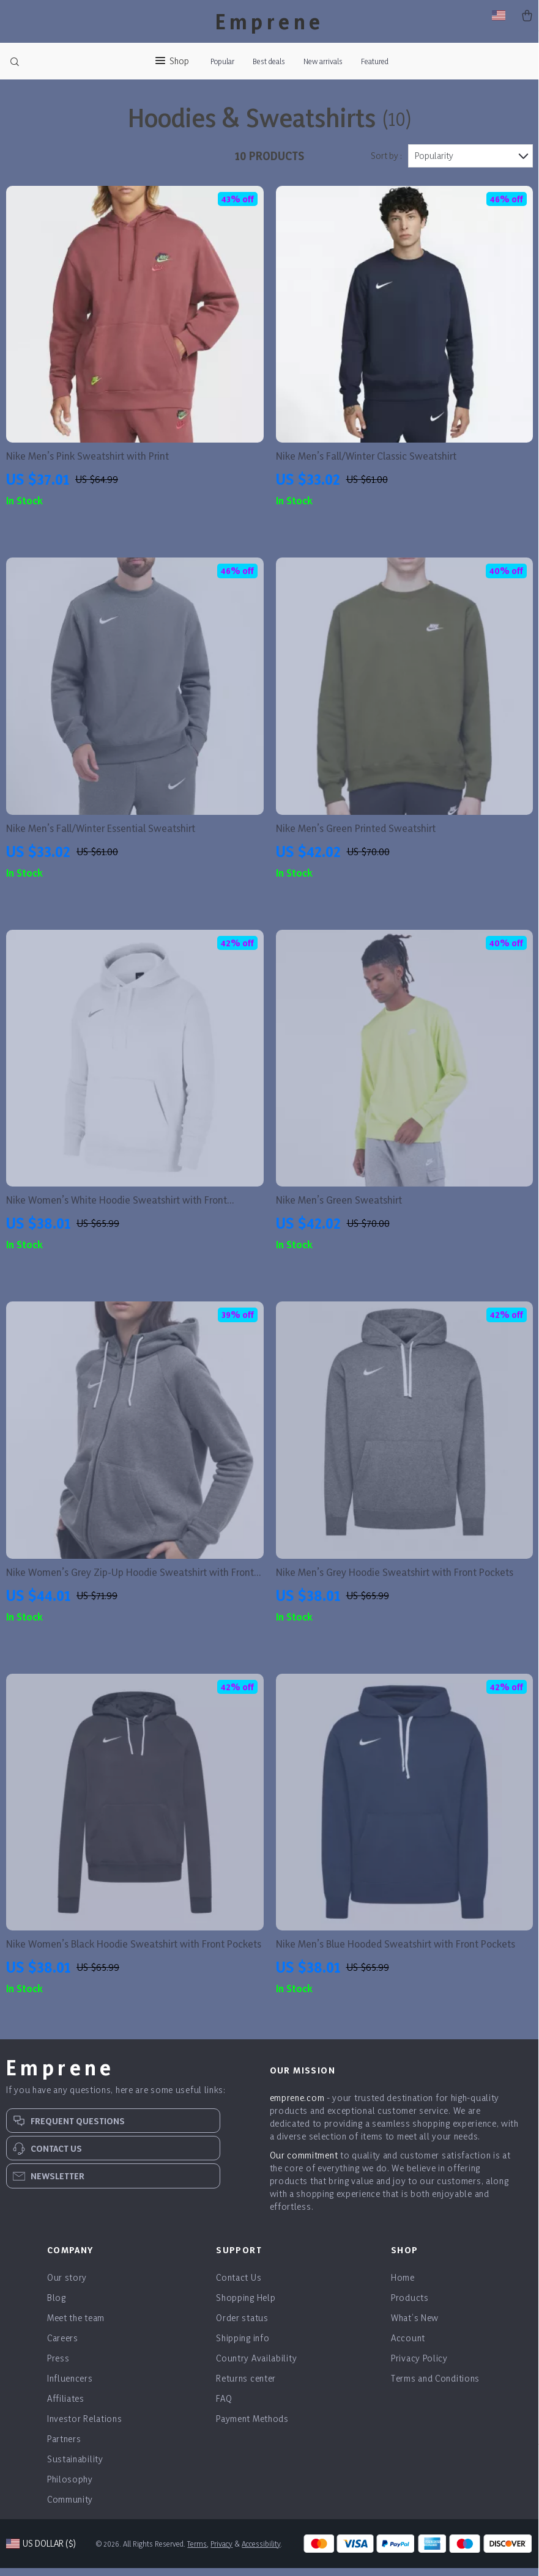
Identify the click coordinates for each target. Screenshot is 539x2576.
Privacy (223, 2551)
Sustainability (75, 2467)
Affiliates (65, 2406)
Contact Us (238, 2285)
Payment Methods (252, 2426)
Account (408, 2346)
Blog (56, 2305)
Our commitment (304, 2163)
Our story (67, 2285)
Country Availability (256, 2366)
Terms (198, 2551)
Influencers (70, 2386)
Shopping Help (245, 2305)
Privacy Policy (419, 2366)
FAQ (224, 2406)
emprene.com (297, 2105)
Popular (222, 61)
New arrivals (323, 61)
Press (58, 2366)
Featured (374, 61)
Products (410, 2305)
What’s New (415, 2325)
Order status (242, 2325)
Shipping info (242, 2346)
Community (70, 2507)
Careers (62, 2346)
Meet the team (76, 2325)
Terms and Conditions (435, 2386)
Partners (64, 2447)
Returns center (246, 2386)
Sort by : (386, 163)
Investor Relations (84, 2426)
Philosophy (70, 2487)
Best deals (269, 61)
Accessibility (262, 2551)
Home (403, 2285)
